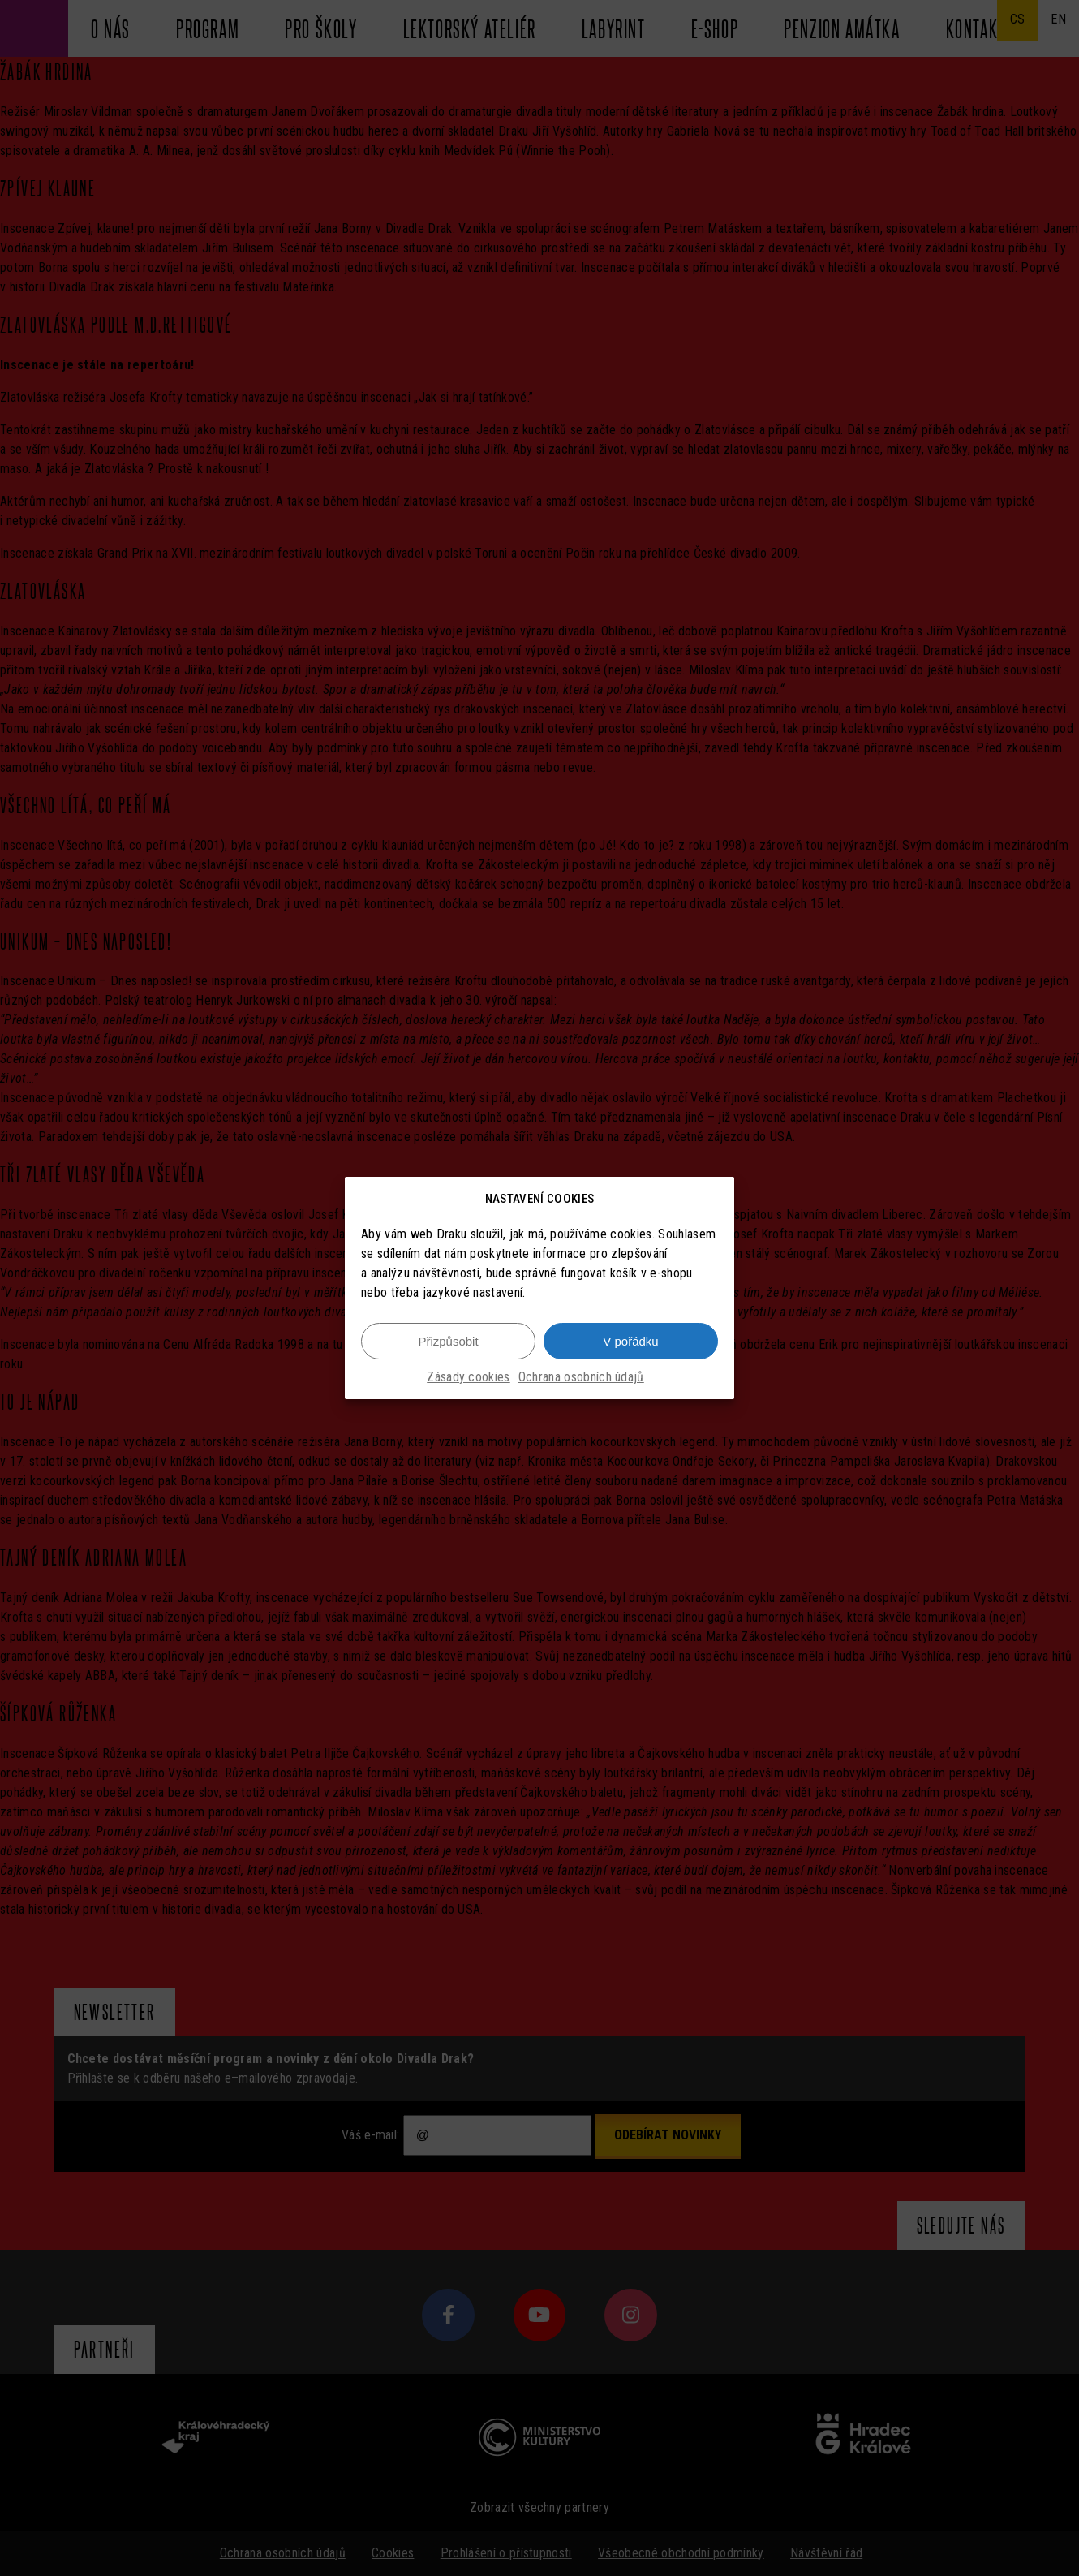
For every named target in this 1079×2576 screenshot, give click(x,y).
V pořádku (630, 1341)
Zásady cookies (468, 1377)
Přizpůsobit (448, 1341)
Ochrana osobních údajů (581, 1377)
